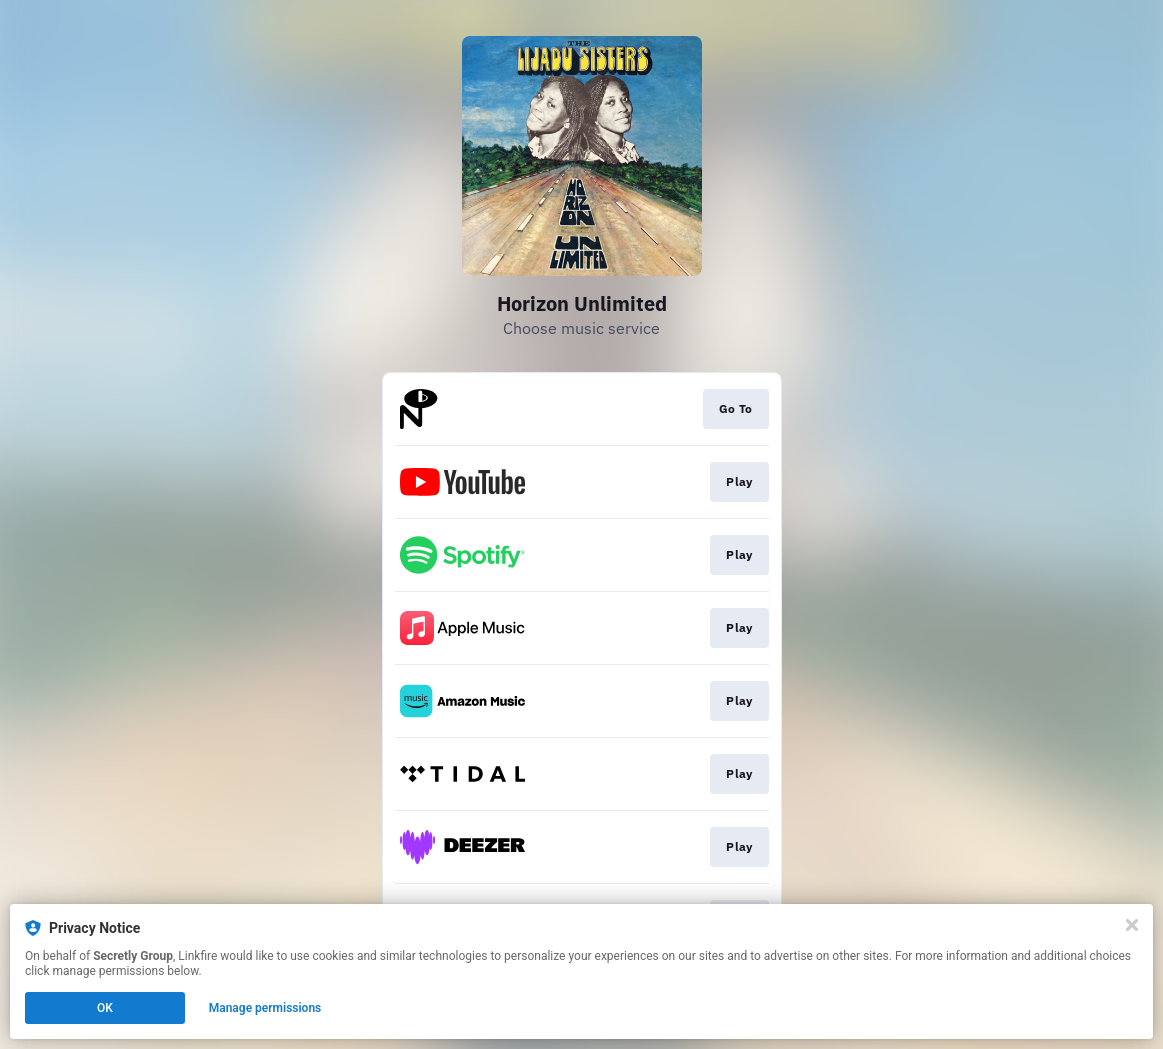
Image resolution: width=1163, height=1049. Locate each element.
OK (105, 1008)
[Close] (1132, 925)
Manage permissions (265, 1008)
